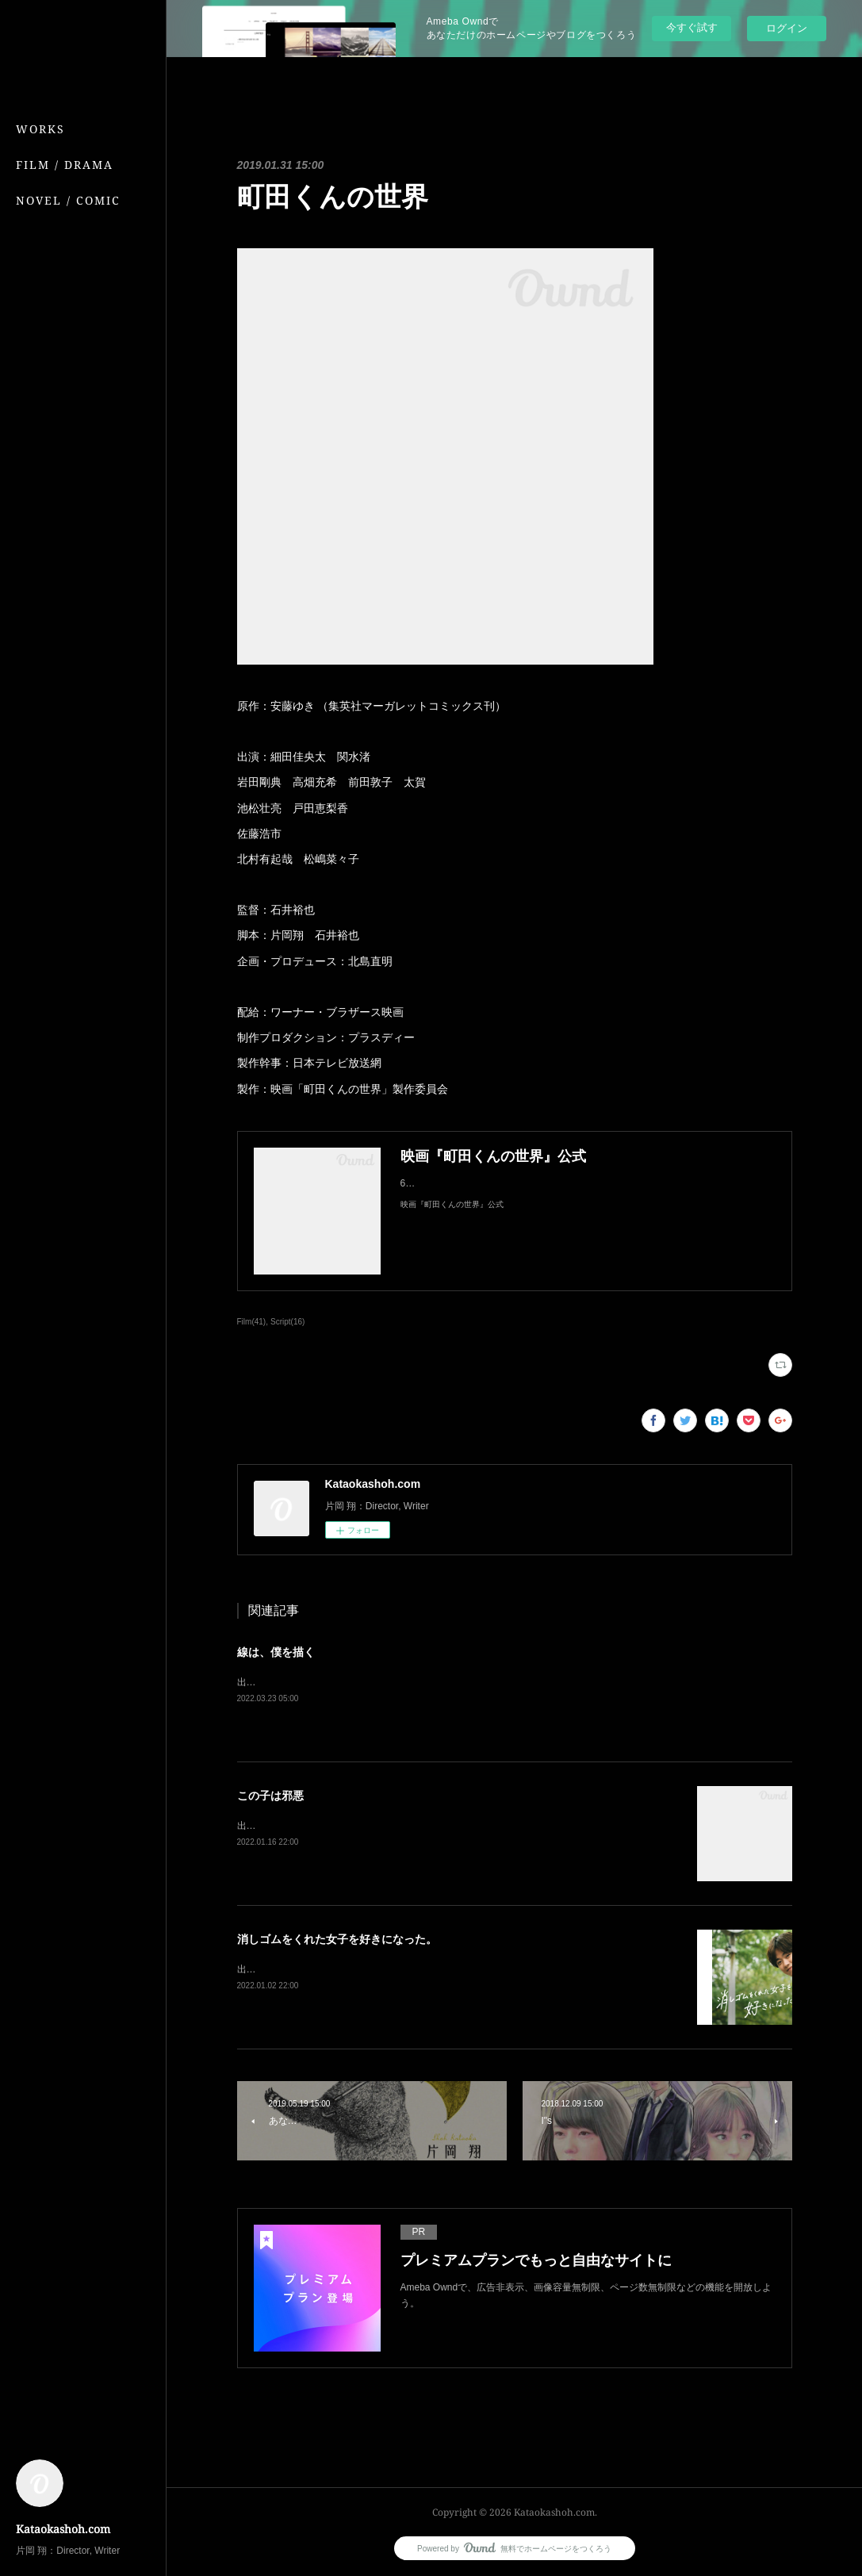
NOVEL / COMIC (68, 200)
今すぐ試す (692, 27)
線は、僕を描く (276, 1652)
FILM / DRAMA (64, 164)
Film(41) (251, 1321)
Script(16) (287, 1321)
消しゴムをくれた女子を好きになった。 (337, 1939)
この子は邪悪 (270, 1795)
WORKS (40, 128)
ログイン (786, 28)
